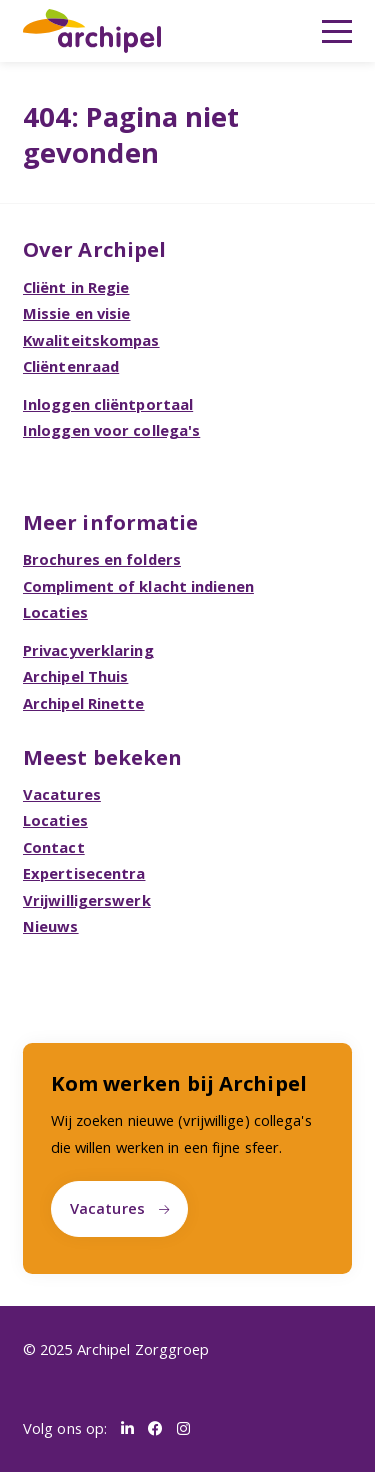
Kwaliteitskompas (91, 340)
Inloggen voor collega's (111, 430)
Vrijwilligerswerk (87, 900)
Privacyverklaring (88, 650)
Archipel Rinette (84, 703)
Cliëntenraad (71, 366)
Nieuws (51, 926)
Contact (54, 847)
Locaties (55, 612)
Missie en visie (77, 313)
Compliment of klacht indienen (138, 586)
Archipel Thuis (75, 676)
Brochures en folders (102, 559)
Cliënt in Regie (76, 287)
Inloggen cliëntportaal (108, 404)
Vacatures (62, 794)
